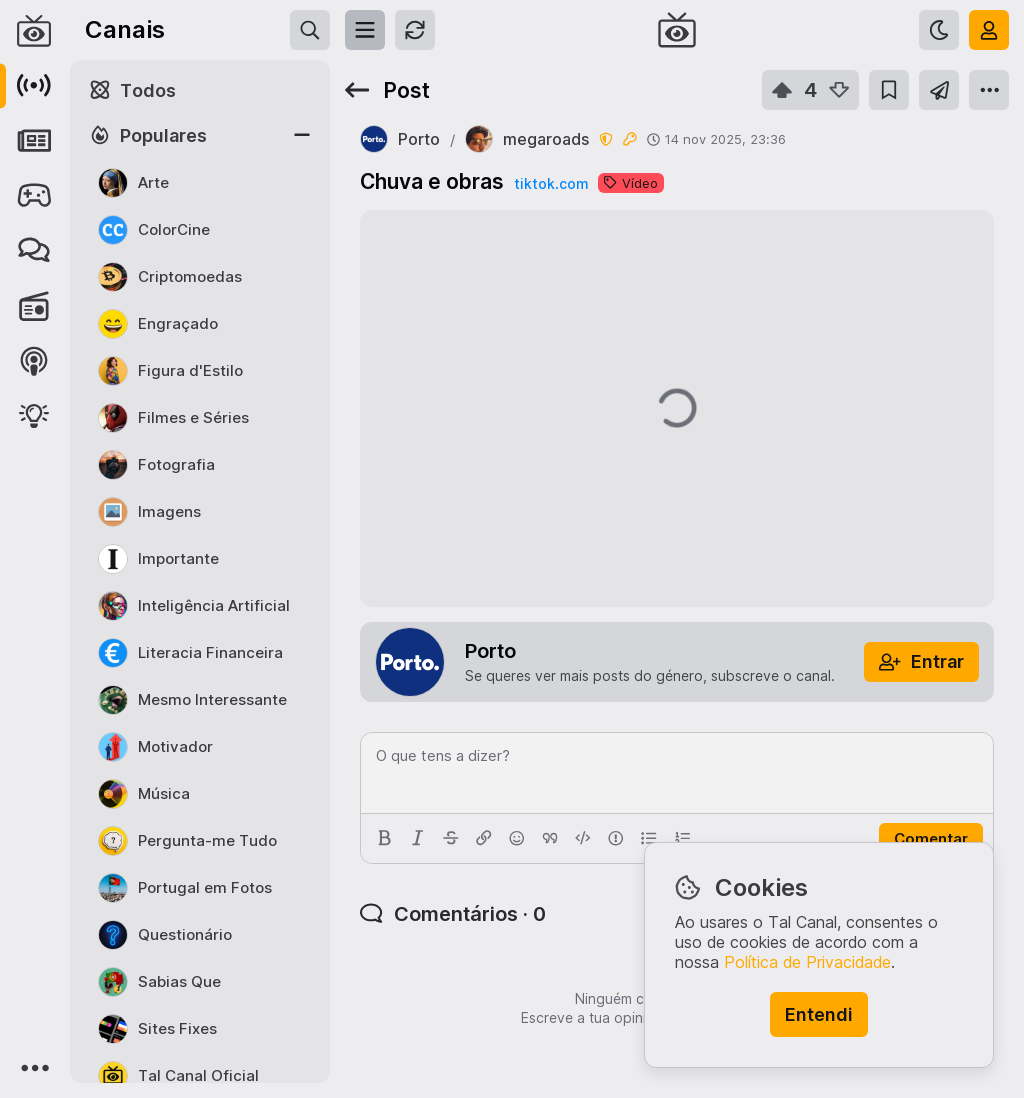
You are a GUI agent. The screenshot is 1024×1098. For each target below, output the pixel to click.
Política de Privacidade (807, 962)
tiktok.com (551, 183)
